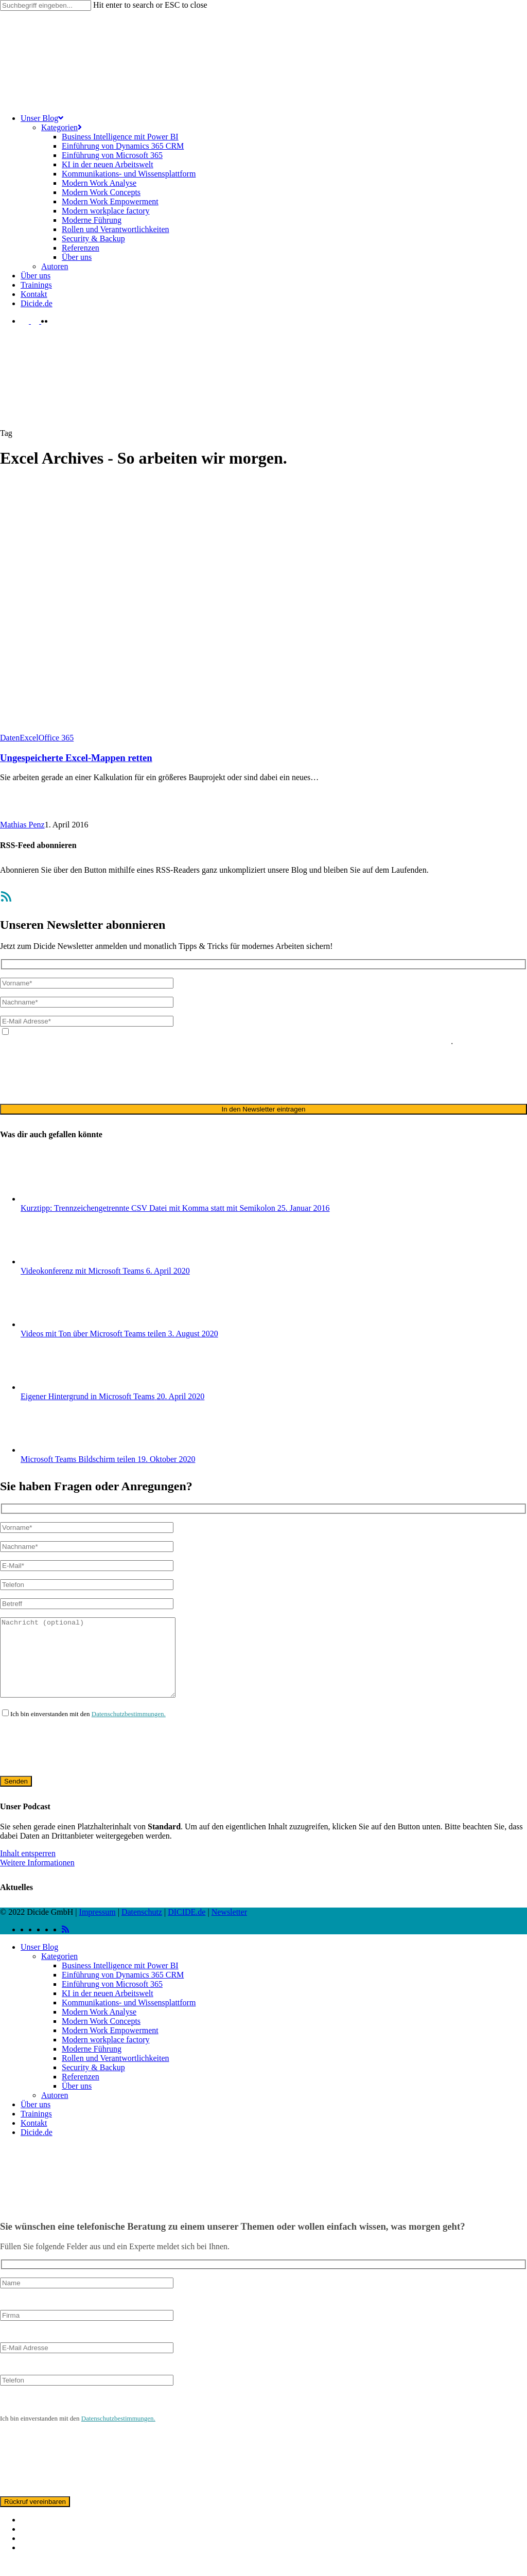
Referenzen (80, 2092)
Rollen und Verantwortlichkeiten (115, 2073)
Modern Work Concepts (101, 2036)
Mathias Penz (22, 824)
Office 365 (56, 737)
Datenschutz (141, 1927)
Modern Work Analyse (99, 2027)
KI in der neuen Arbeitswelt (107, 2008)
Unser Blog (39, 1962)
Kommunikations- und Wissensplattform (129, 2018)
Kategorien (59, 1971)
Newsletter (229, 1927)
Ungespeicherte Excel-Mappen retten (76, 757)
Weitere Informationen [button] (37, 1878)
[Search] (45, 5)
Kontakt (34, 2138)
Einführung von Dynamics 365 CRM (123, 1990)
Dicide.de (36, 2147)
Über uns (77, 2101)
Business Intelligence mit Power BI (120, 1981)
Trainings (36, 2129)
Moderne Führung (91, 2064)
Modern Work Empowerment (110, 2045)
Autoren (54, 2110)
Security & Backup (93, 2082)
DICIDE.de (186, 1927)
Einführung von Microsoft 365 (112, 1999)
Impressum (97, 1927)
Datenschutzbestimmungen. (129, 1729)
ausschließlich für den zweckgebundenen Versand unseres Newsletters (335, 1041)
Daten (10, 737)
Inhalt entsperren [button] (28, 1868)
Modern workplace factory (106, 2055)
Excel (29, 737)
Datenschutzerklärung (182, 1041)
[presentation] (78, 1074)
